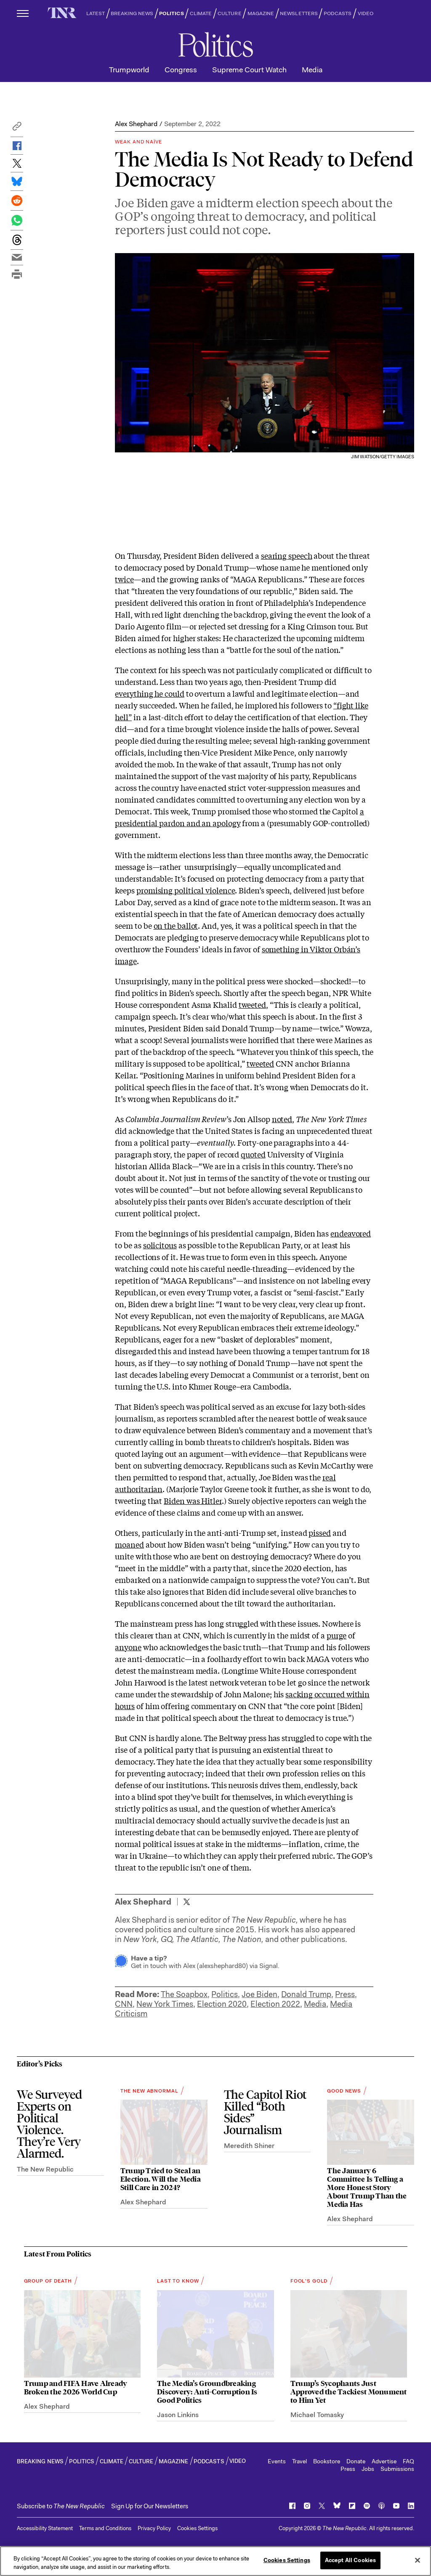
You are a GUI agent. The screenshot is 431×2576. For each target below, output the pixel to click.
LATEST (95, 13)
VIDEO (365, 13)
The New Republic (45, 2169)
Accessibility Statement (45, 2528)
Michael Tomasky (317, 2414)
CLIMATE (201, 13)
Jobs (368, 2469)
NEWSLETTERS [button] (299, 13)
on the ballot (176, 925)
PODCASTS (338, 13)
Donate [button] (355, 2461)
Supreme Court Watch (249, 70)
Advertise (384, 2461)
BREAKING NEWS (132, 13)
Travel (299, 2461)
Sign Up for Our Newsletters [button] (149, 2506)
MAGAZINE (260, 13)
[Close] (417, 2560)
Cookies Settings (197, 2528)
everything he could (149, 693)
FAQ (408, 2461)
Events (277, 2461)
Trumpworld (129, 70)
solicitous (160, 1244)
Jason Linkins (178, 2414)
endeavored (350, 1233)
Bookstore (326, 2461)
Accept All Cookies (350, 2560)
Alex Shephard (136, 123)
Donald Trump (306, 1994)
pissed (319, 1532)
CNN (124, 2004)
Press (345, 1994)
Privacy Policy (154, 2528)
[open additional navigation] (23, 13)
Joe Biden (259, 1994)
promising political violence (185, 890)
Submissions (397, 2469)
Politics (224, 1994)
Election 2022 (275, 2004)
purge (337, 1635)
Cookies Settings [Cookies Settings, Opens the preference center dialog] (286, 2560)
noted (282, 1118)
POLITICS (171, 13)
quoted (253, 1154)
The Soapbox (184, 1994)
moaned (129, 1544)
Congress (181, 70)
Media (312, 70)
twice (124, 578)
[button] (17, 128)
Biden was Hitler (193, 1500)
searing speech (286, 555)
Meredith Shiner (249, 2145)
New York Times (164, 2004)
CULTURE (230, 13)
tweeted (252, 1004)
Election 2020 (222, 2004)
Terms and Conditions (105, 2528)
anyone (128, 1646)
